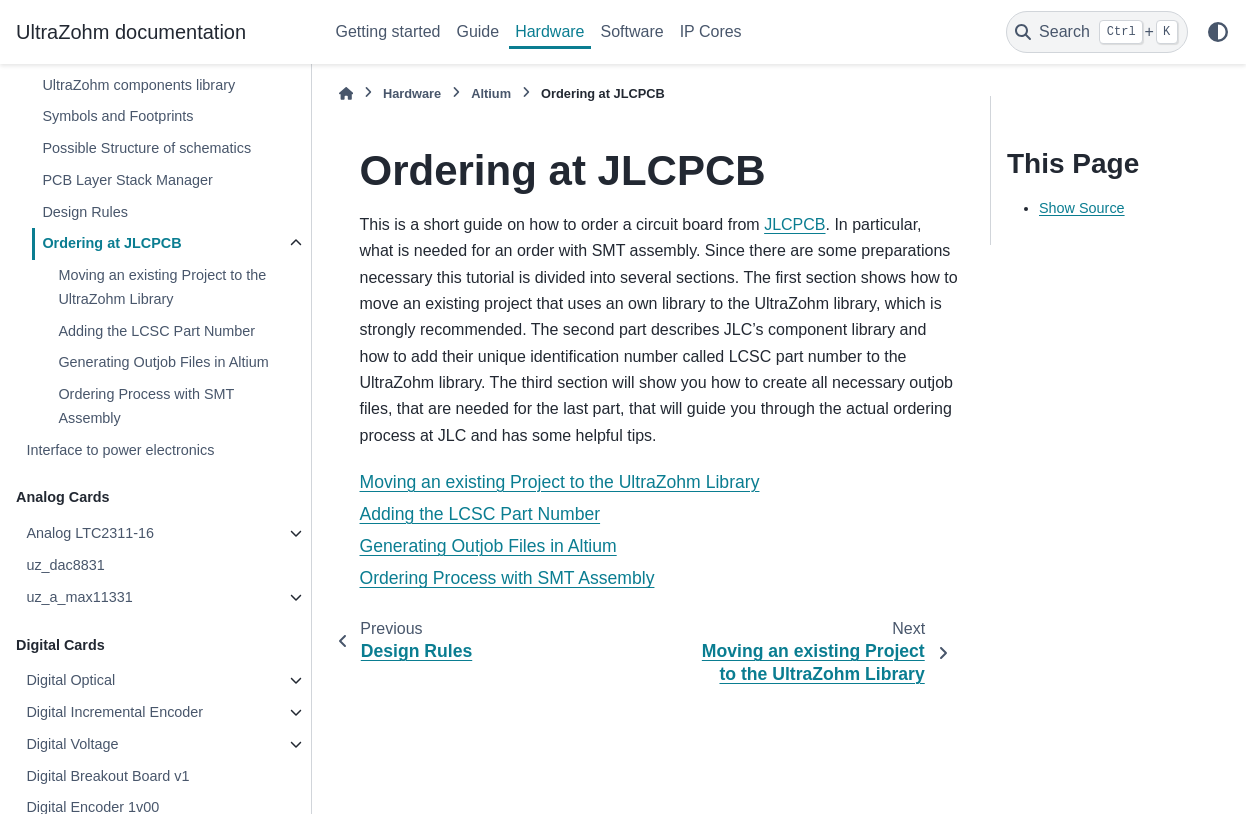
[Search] (1097, 32)
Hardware (549, 31)
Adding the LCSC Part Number (156, 331)
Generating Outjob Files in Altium (163, 362)
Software (632, 31)
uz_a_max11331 (79, 597)
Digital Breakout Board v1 (107, 776)
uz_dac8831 (65, 565)
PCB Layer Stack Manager (127, 180)
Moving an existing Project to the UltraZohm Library (162, 287)
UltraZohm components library (138, 85)
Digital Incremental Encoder (114, 712)
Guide (477, 31)
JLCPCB (794, 224)
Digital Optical (70, 680)
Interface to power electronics (120, 450)
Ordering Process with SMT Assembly (146, 406)
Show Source (1082, 208)
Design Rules (85, 212)
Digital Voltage (72, 744)
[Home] (346, 93)
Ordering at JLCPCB (111, 243)
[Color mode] (1218, 32)
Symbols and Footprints (117, 116)
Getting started (388, 31)
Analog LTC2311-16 (90, 533)
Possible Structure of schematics (146, 148)
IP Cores (711, 31)
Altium (491, 93)
